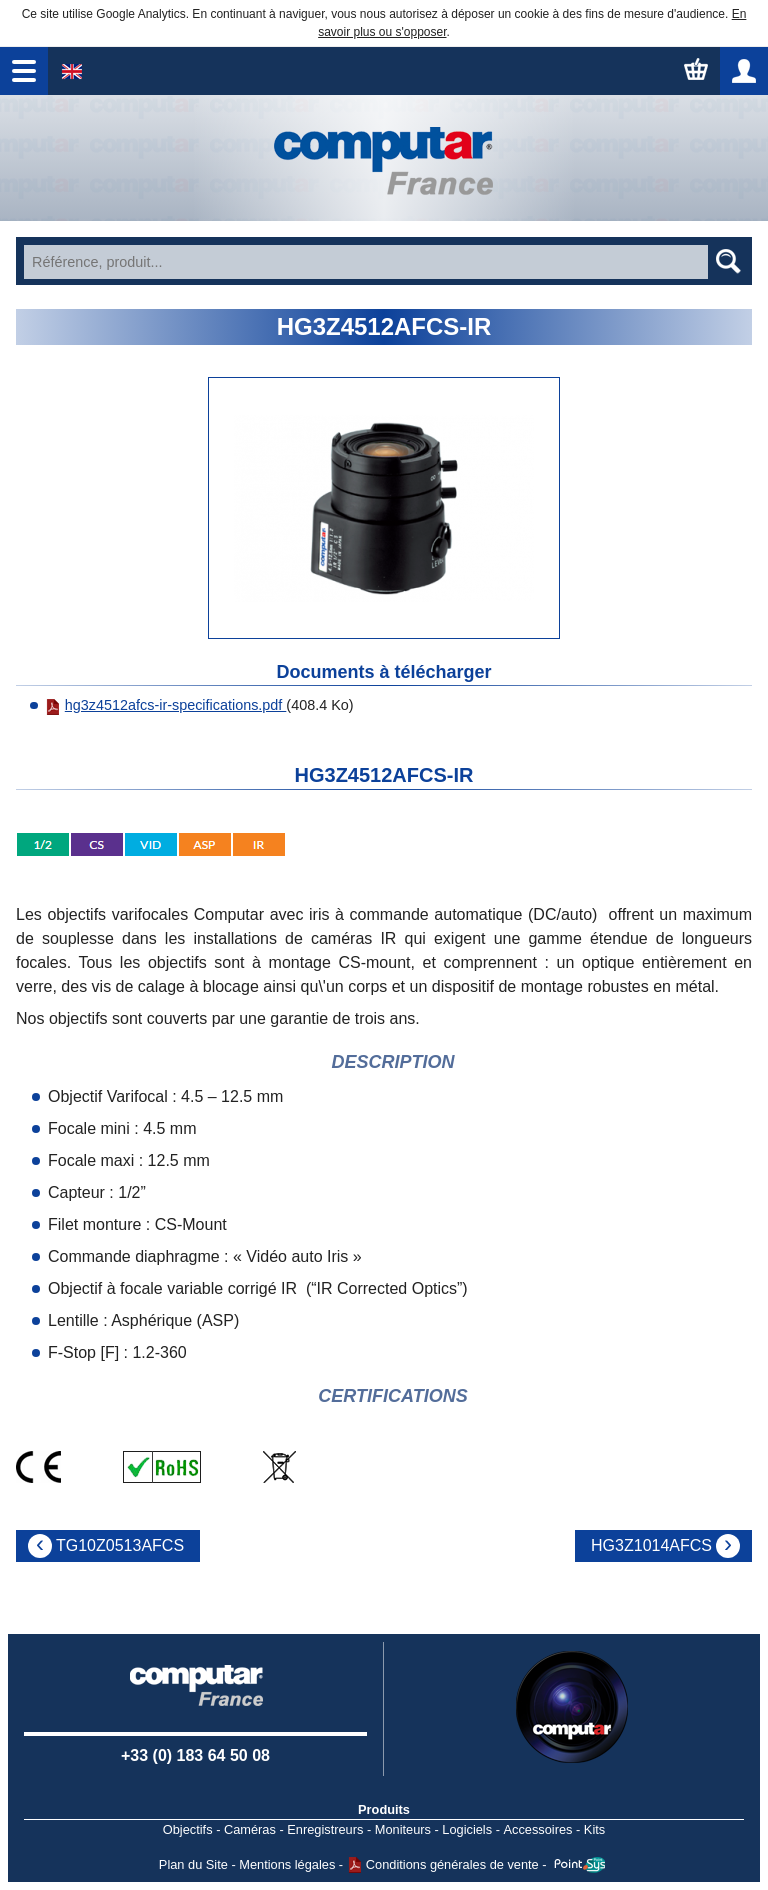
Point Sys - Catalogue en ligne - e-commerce (579, 1865)
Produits (384, 1809)
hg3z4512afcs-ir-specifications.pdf (166, 705)
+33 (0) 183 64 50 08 (195, 1755)
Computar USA (572, 1707)
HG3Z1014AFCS (651, 1545)
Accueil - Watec (384, 158)
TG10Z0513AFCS (120, 1545)
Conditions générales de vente (452, 1864)
